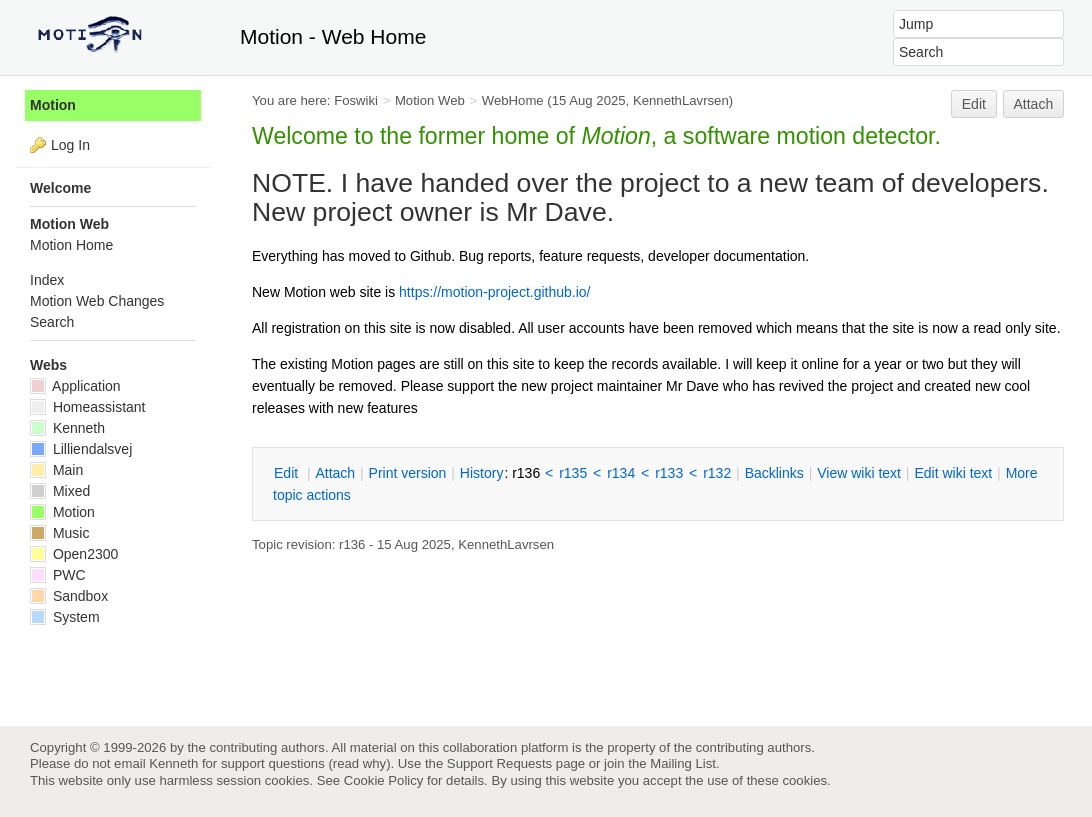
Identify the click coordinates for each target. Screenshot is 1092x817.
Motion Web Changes (97, 301)
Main (56, 470)
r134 (621, 473)
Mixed (60, 491)
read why (359, 763)
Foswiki (356, 100)
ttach (335, 473)
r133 (669, 473)
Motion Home (71, 245)
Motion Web (430, 100)
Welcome (60, 188)
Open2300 (74, 554)
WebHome (513, 100)
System (65, 617)
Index (47, 280)
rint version (408, 473)
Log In (70, 145)
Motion (53, 105)
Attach (1034, 104)
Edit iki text (953, 473)
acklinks (774, 473)
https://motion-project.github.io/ (494, 292)
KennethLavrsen (681, 100)
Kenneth (67, 428)
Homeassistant (87, 407)
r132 (717, 473)
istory (482, 473)
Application (75, 386)
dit (288, 473)
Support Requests (499, 763)
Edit (974, 104)
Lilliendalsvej (81, 449)
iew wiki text (859, 473)
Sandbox (69, 596)
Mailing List (683, 763)
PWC (58, 575)
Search (52, 322)
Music (59, 533)
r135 (573, 473)
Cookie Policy (384, 780)
